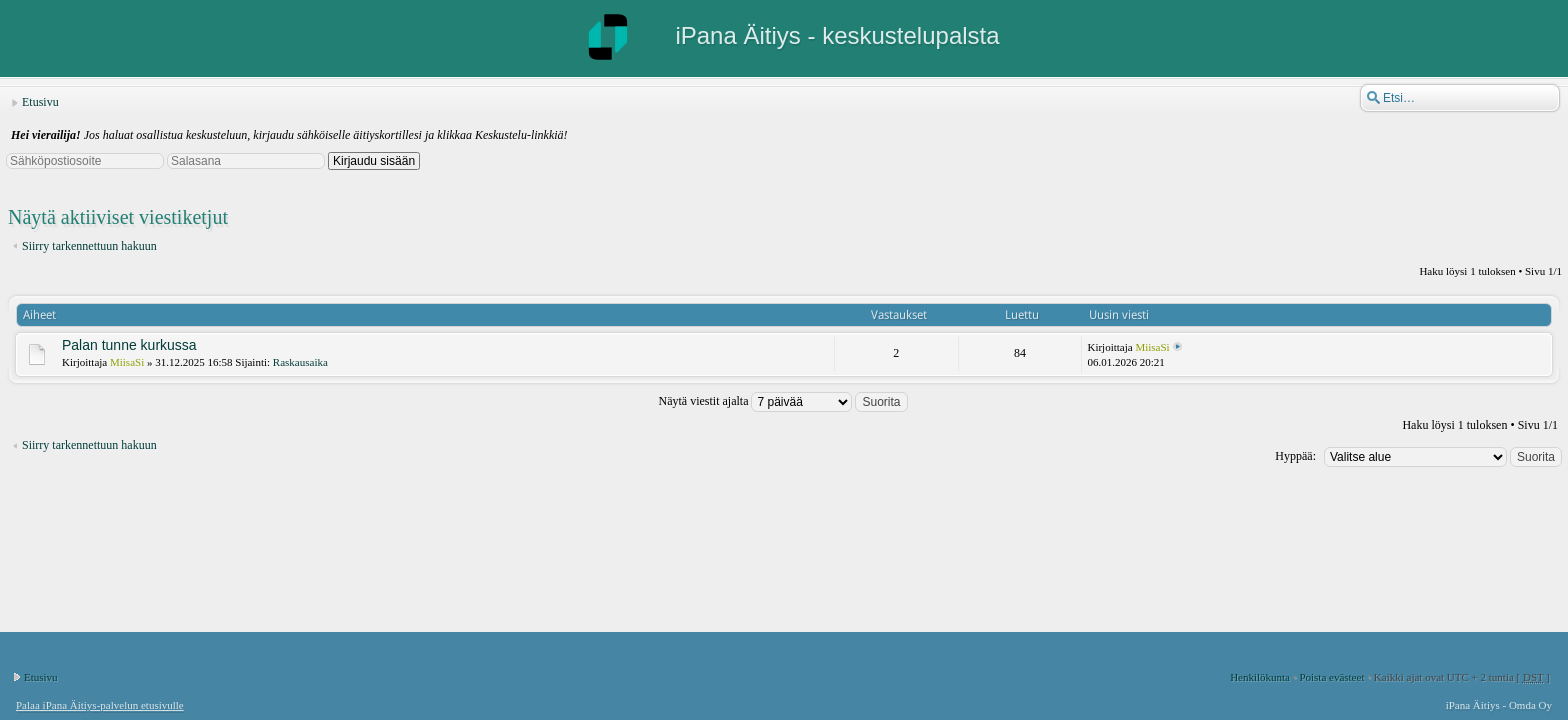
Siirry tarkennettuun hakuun (89, 246)
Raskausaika (300, 362)
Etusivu (40, 102)
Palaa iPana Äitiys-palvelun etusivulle (100, 705)
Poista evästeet (1331, 677)
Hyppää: (1295, 456)
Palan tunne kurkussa (129, 345)
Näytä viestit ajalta (783, 401)
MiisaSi (127, 362)
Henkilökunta (1260, 677)
